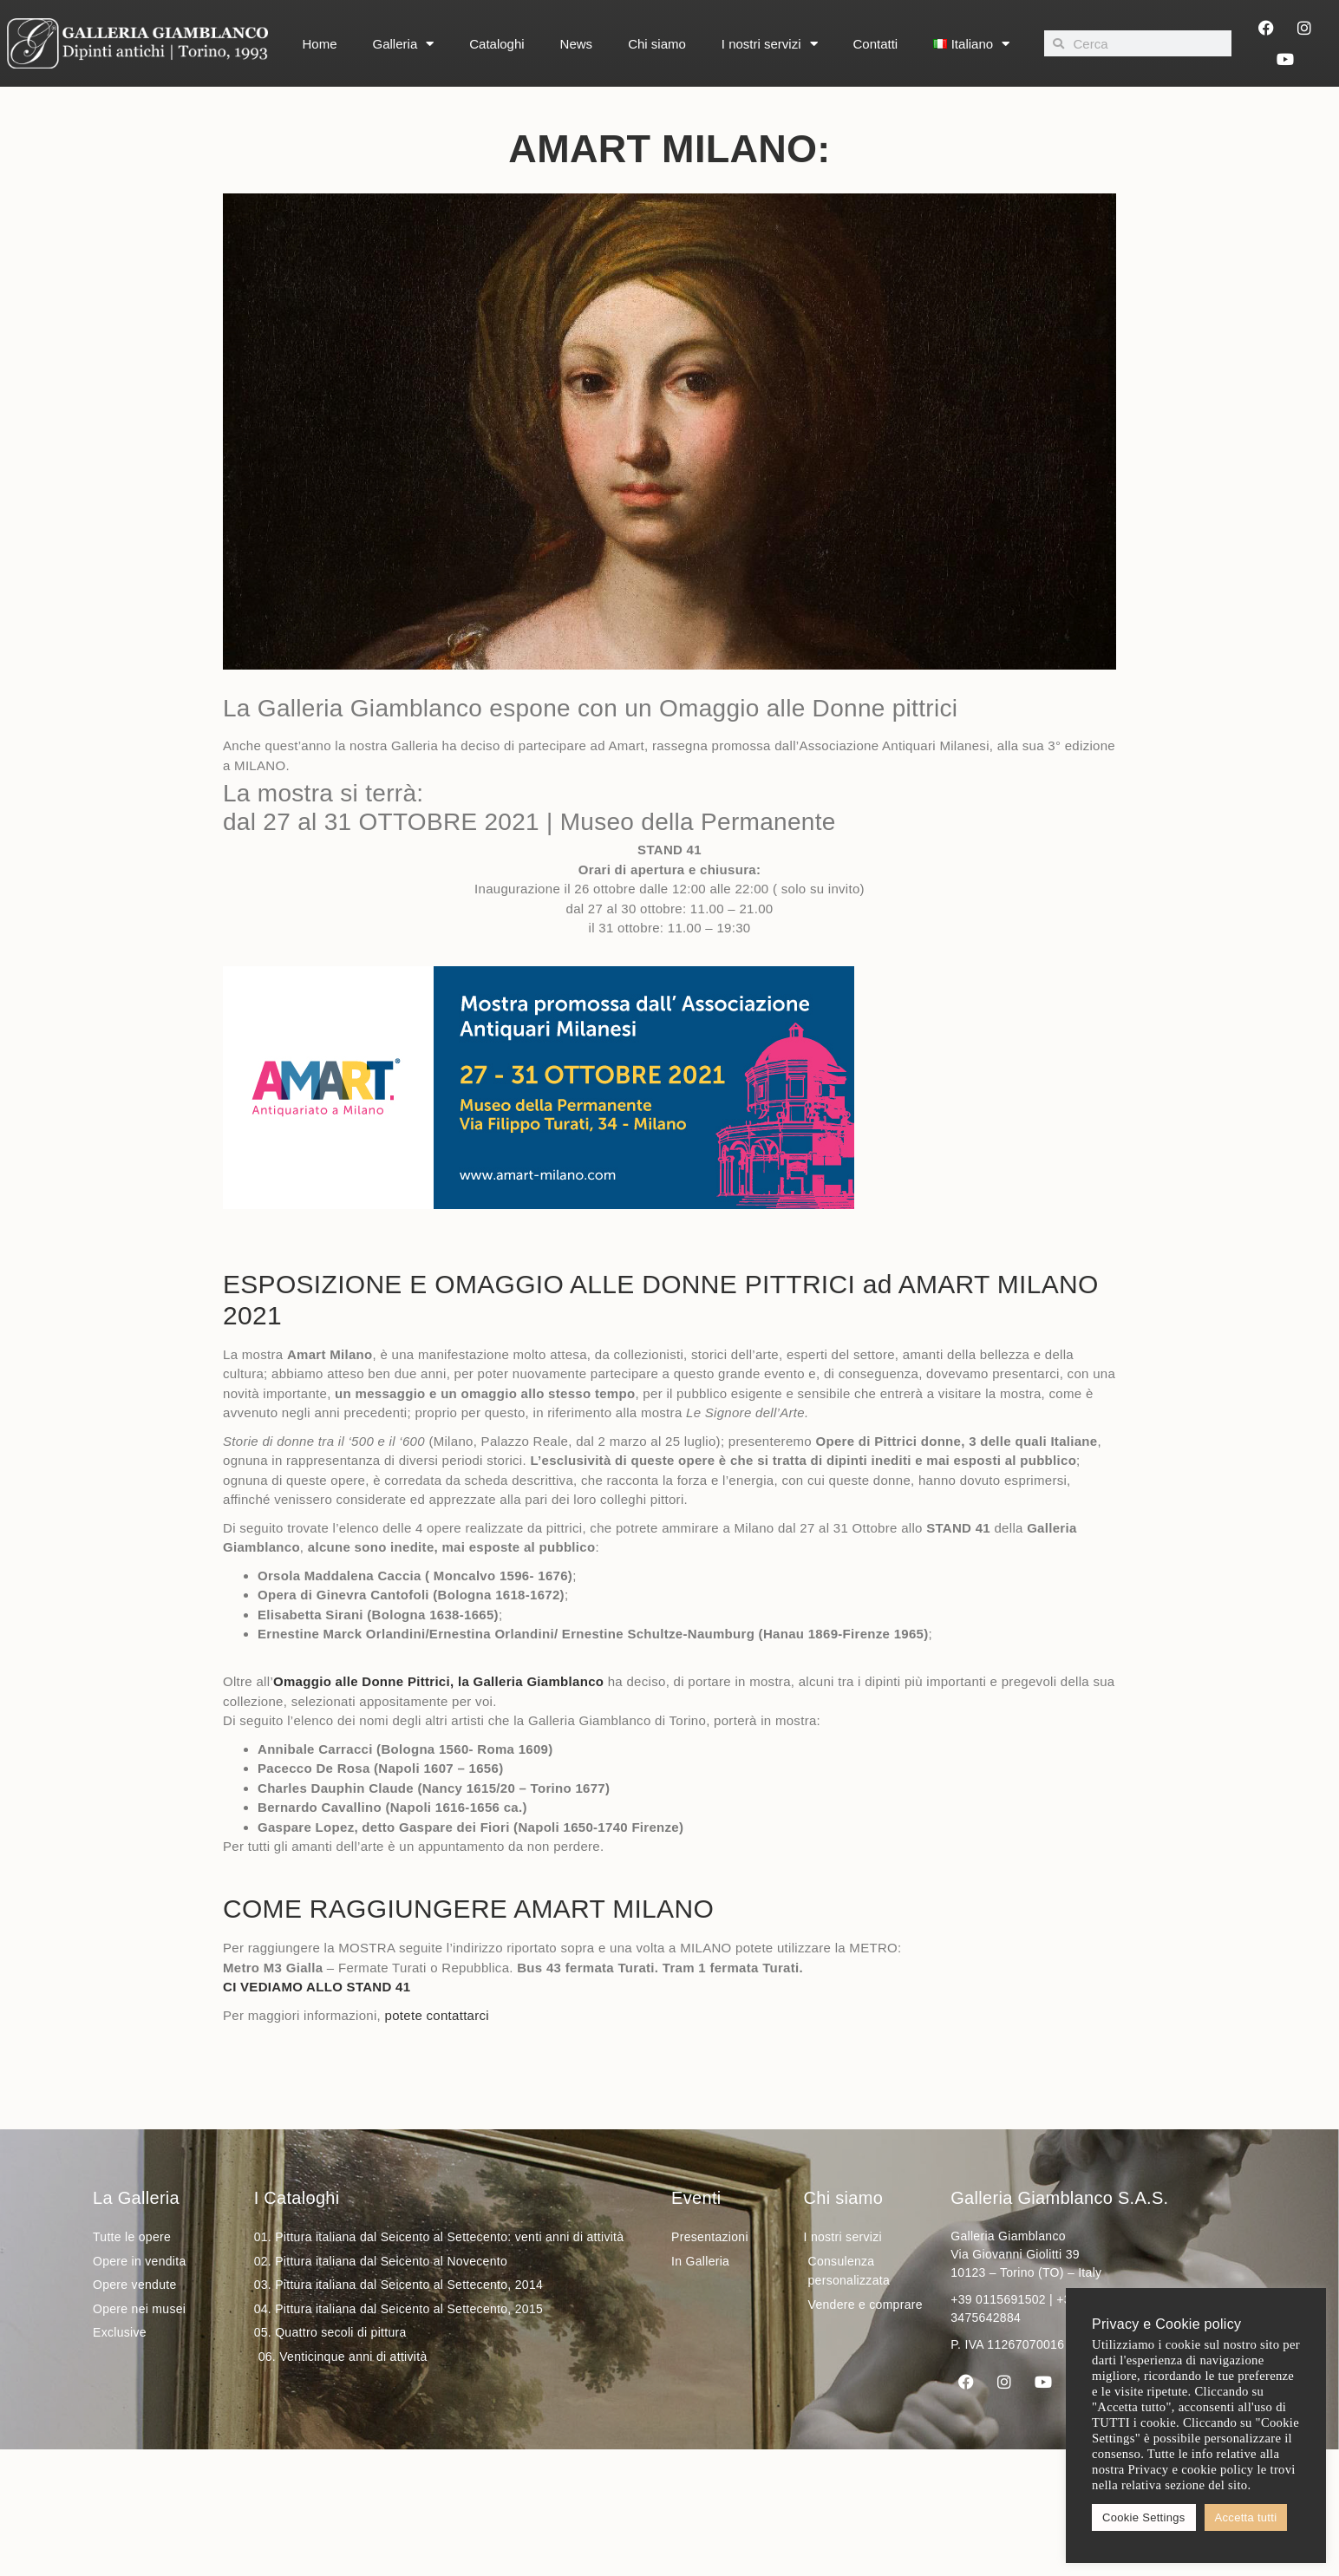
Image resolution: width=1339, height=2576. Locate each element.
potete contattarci (437, 2015)
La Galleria (136, 2197)
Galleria (403, 43)
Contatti (875, 43)
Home (320, 43)
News (576, 43)
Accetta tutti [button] (1246, 2517)
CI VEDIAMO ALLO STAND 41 (316, 1986)
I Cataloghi (297, 2197)
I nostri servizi (770, 43)
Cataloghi (496, 43)
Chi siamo (657, 43)
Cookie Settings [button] (1144, 2517)
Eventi (696, 2197)
